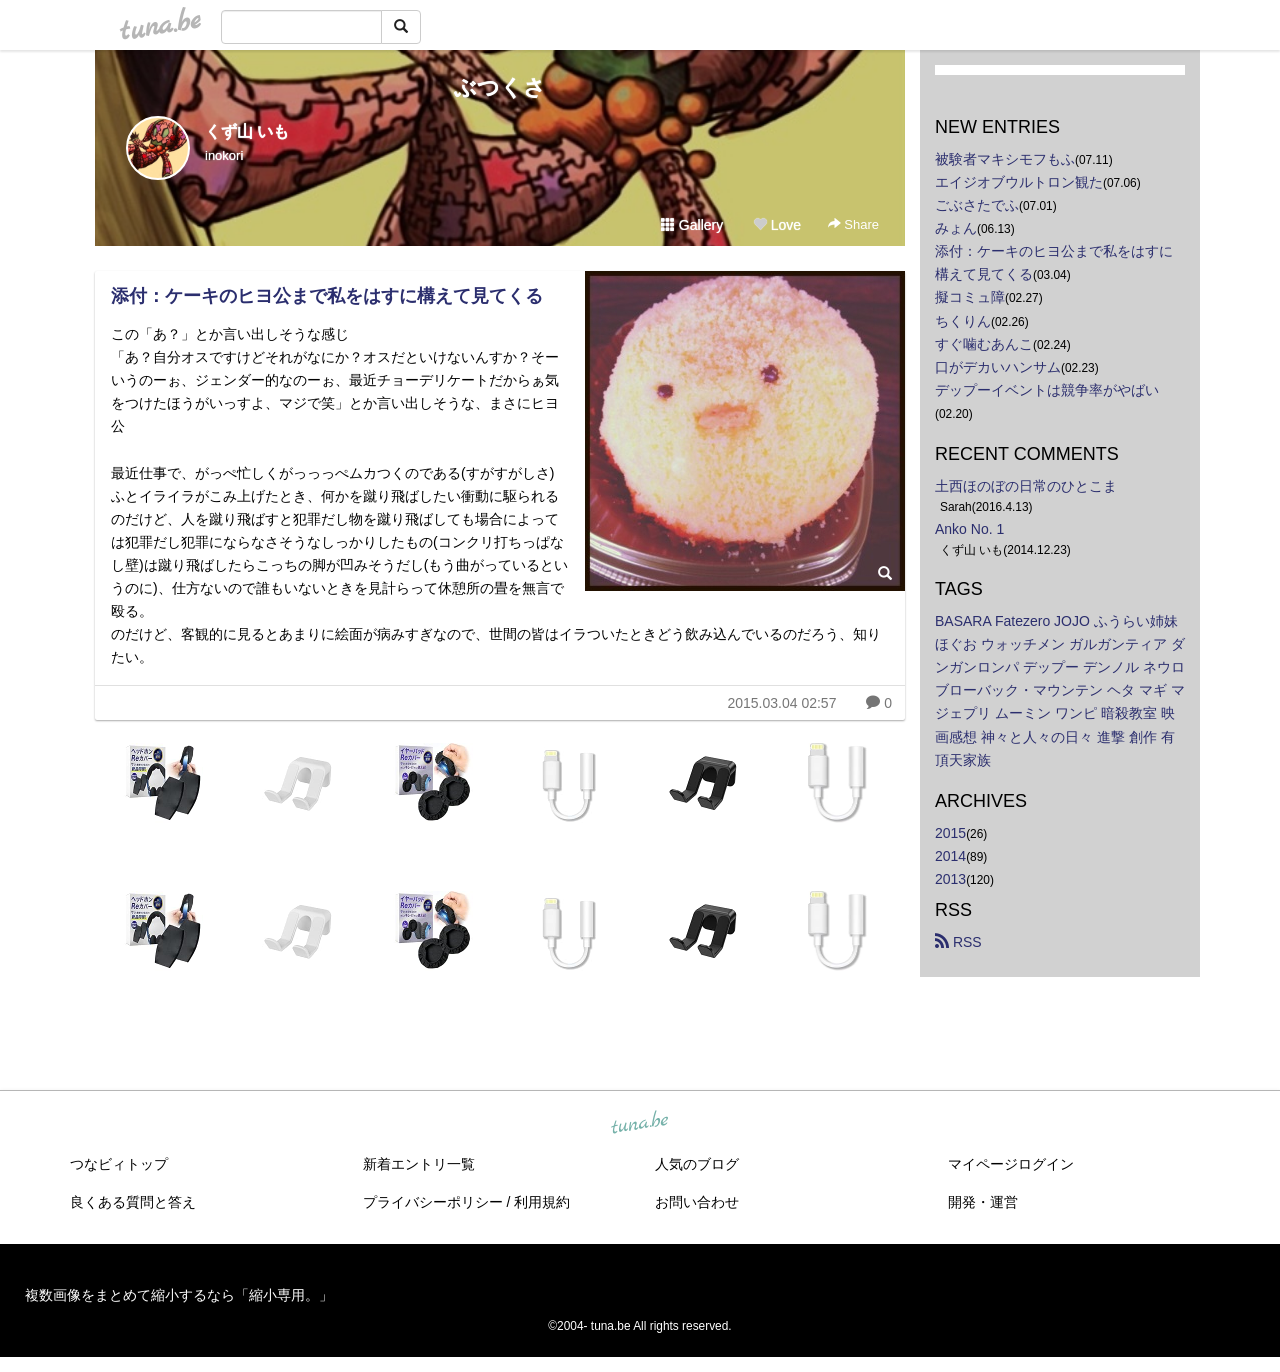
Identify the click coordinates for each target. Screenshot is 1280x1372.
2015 (950, 833)
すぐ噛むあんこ (984, 344)
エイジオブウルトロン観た (1019, 182)
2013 (950, 879)
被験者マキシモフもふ (1005, 159)
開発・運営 (983, 1202)
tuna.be (639, 1123)
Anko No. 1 (969, 529)
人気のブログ (697, 1164)
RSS (958, 942)
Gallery (692, 225)
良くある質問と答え (133, 1202)
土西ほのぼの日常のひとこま (1026, 486)
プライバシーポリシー (433, 1202)
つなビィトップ (119, 1164)
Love (777, 225)
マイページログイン (1011, 1164)
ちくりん (963, 321)
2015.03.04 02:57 (781, 703)
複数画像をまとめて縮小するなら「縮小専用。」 (179, 1295)
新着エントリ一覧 (419, 1164)
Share (853, 224)
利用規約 (542, 1202)
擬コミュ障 (970, 297)
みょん (956, 228)
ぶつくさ (500, 87)
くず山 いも (247, 131)
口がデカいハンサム (998, 367)
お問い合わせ (697, 1202)
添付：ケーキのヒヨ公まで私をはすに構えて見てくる (327, 296)
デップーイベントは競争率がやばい (1047, 390)
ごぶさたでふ (977, 205)
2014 (950, 856)
